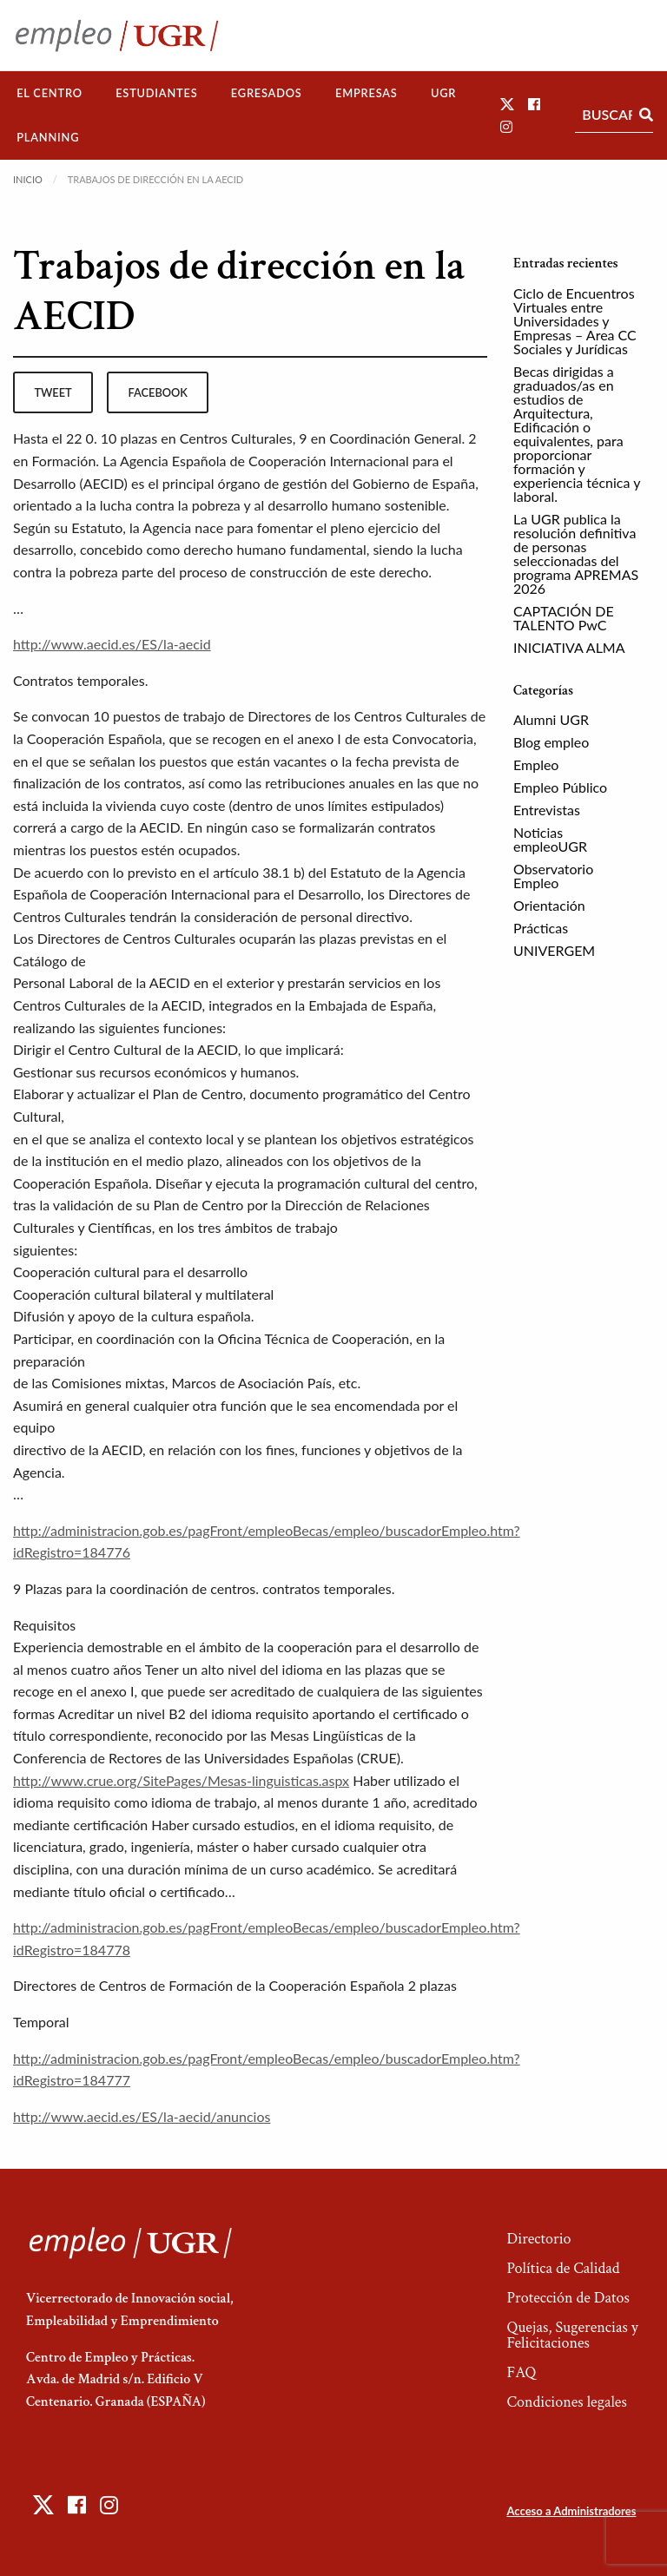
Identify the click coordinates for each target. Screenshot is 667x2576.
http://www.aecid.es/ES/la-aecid (112, 644)
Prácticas (540, 927)
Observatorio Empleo (553, 875)
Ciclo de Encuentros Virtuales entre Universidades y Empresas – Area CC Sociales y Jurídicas (575, 321)
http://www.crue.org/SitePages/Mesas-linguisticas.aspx (181, 1780)
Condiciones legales (566, 2402)
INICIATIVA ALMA (569, 647)
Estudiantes (156, 93)
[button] (507, 104)
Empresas (366, 93)
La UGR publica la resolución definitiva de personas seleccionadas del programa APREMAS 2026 (575, 553)
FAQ (521, 2372)
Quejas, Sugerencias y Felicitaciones (571, 2335)
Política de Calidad (562, 2268)
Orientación (549, 905)
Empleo (535, 764)
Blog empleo (551, 742)
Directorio (538, 2239)
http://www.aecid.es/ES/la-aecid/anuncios (141, 2116)
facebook (158, 392)
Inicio (28, 179)
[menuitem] (49, 93)
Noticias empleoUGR (550, 839)
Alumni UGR (551, 719)
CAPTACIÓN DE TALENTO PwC (563, 618)
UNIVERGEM (554, 950)
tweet (52, 392)
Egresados (266, 93)
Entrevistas (546, 809)
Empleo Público (560, 787)
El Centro (50, 93)
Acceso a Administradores (571, 2511)
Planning (48, 137)
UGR (443, 93)
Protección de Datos (567, 2298)
